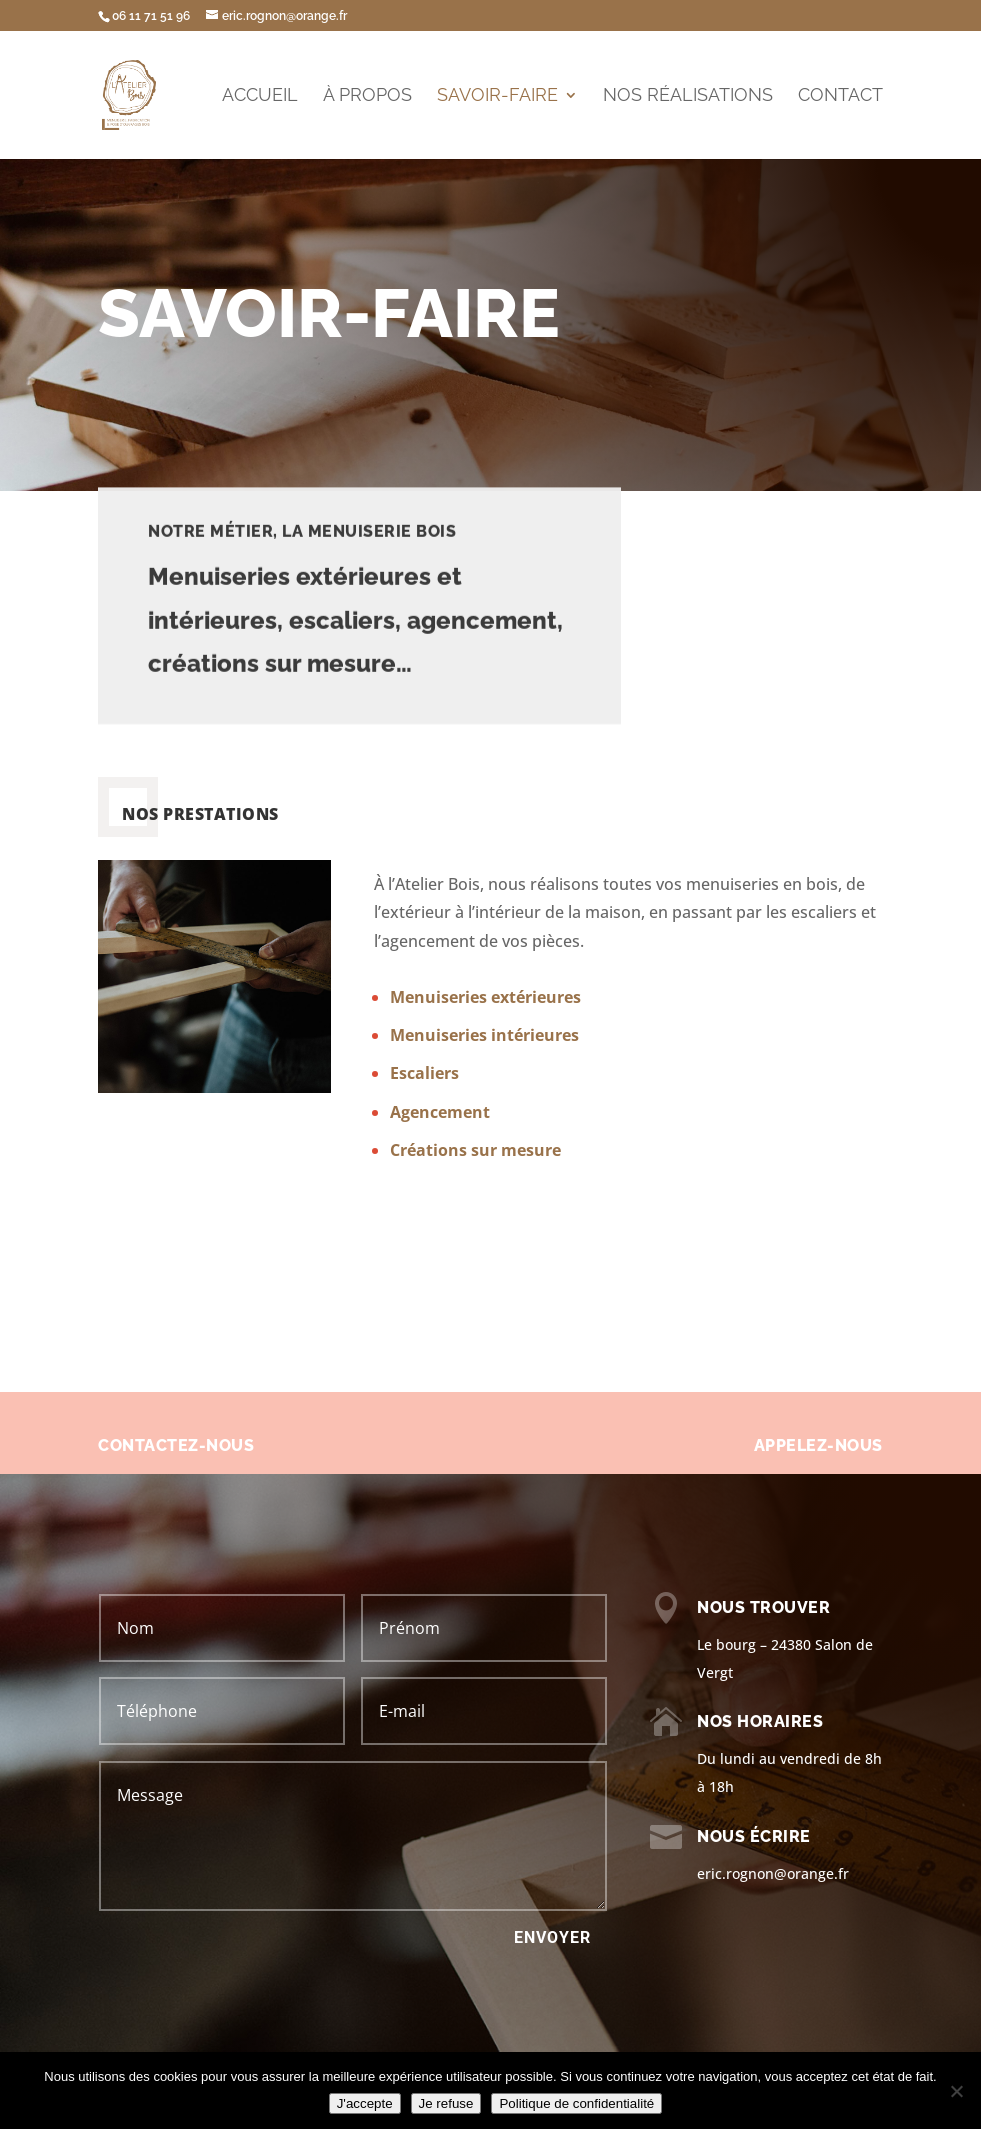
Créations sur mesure (475, 1150)
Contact (840, 96)
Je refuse (446, 2103)
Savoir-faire (497, 96)
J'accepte (365, 2103)
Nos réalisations (688, 96)
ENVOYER (552, 1937)
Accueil (260, 96)
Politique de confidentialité (576, 2103)
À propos (367, 96)
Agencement (440, 1112)
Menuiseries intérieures (484, 1035)
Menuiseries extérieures (485, 997)
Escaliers (424, 1073)
